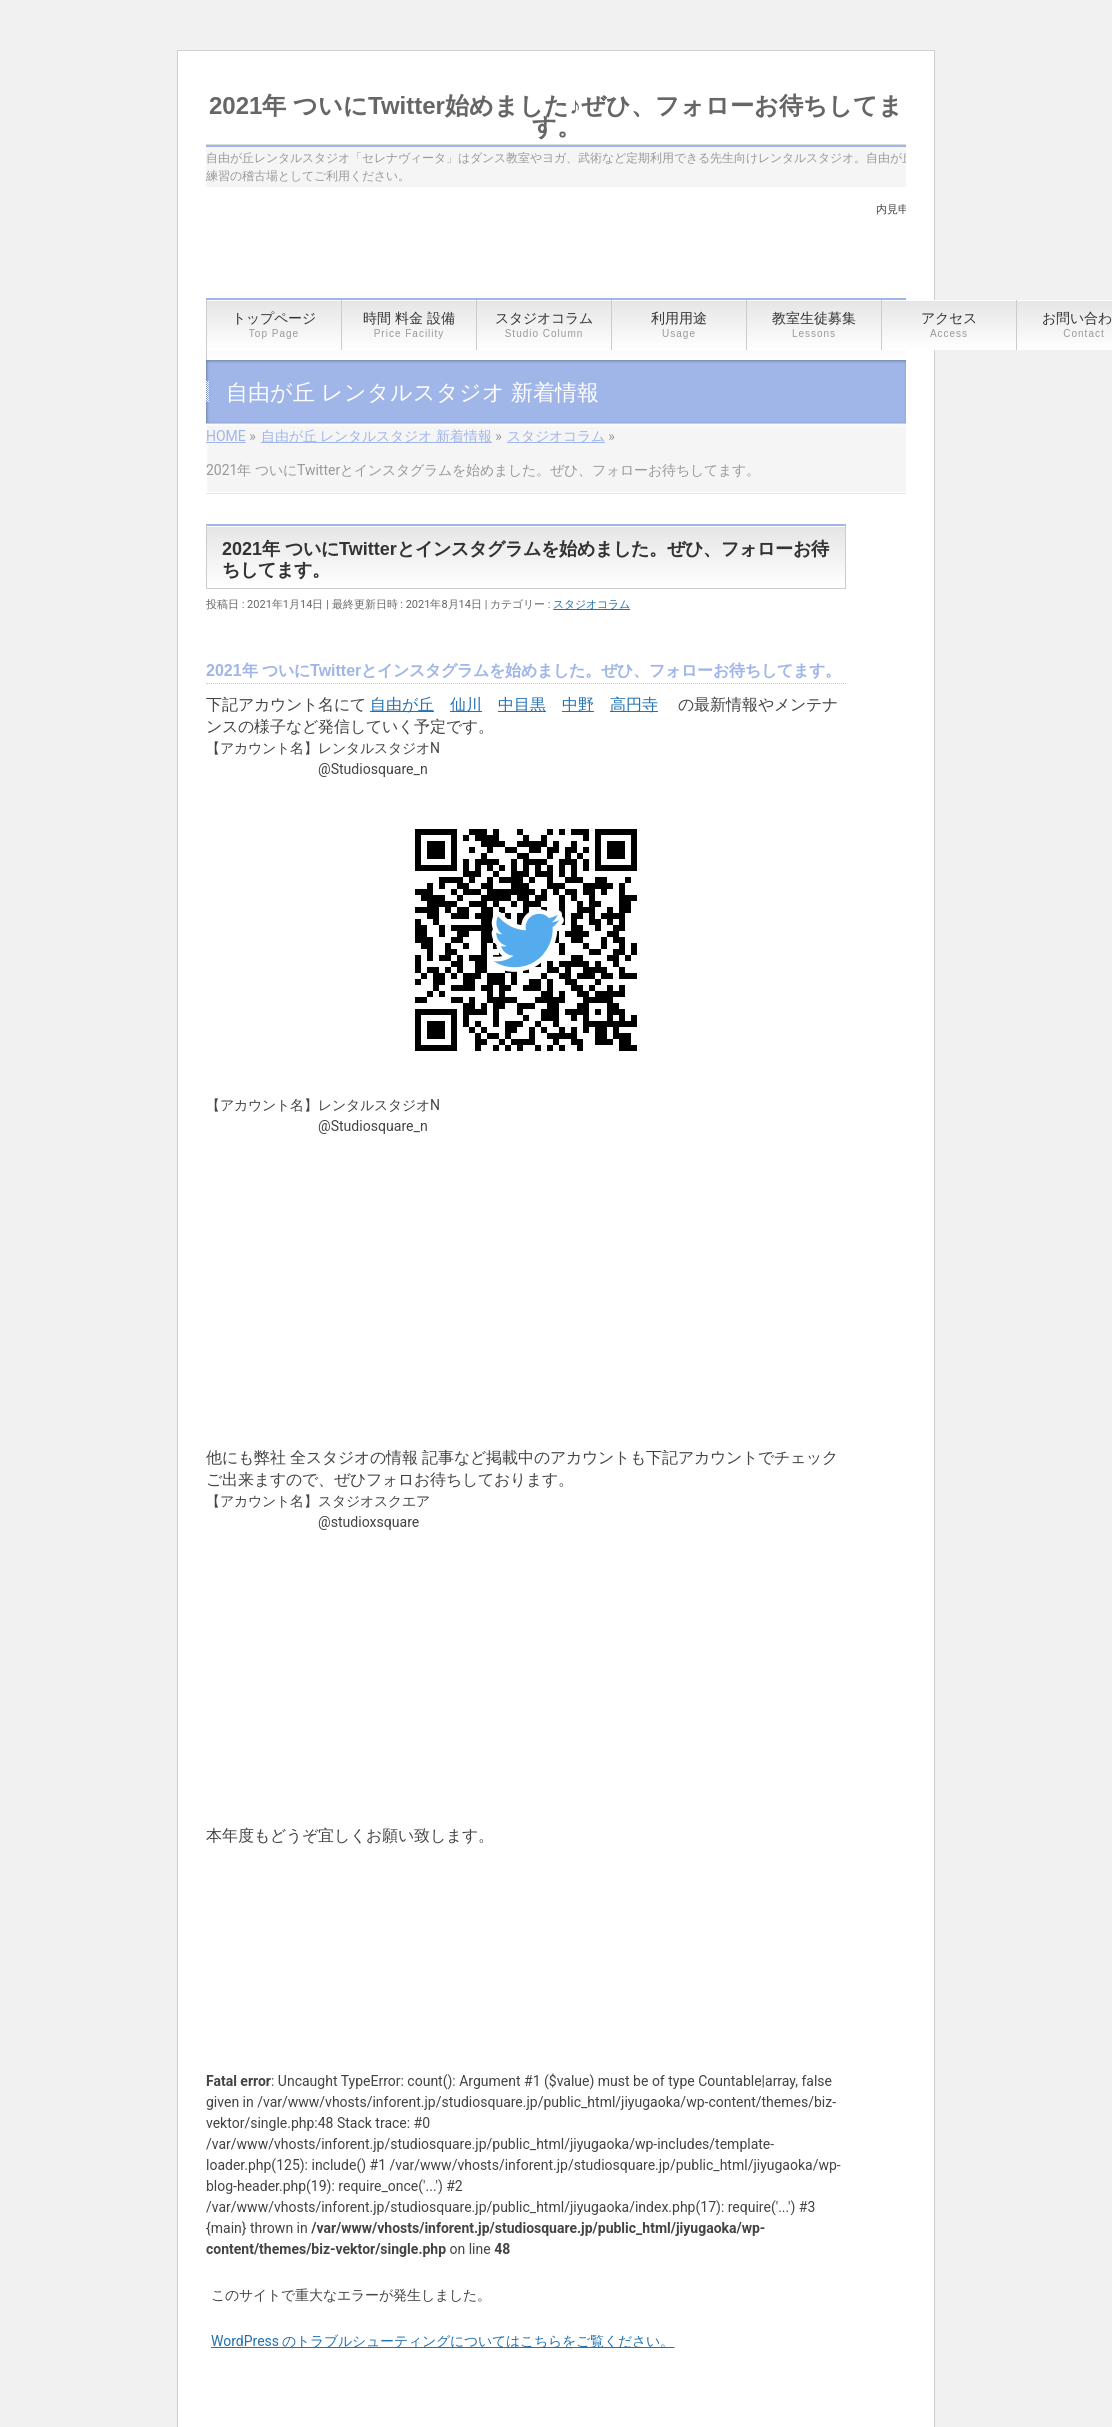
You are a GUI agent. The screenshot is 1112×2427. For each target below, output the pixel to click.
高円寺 (634, 704)
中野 (578, 704)
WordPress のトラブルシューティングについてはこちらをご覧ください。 (443, 2341)
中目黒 (522, 704)
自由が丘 (402, 704)
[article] (526, 1349)
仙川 (466, 704)
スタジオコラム (591, 604)
